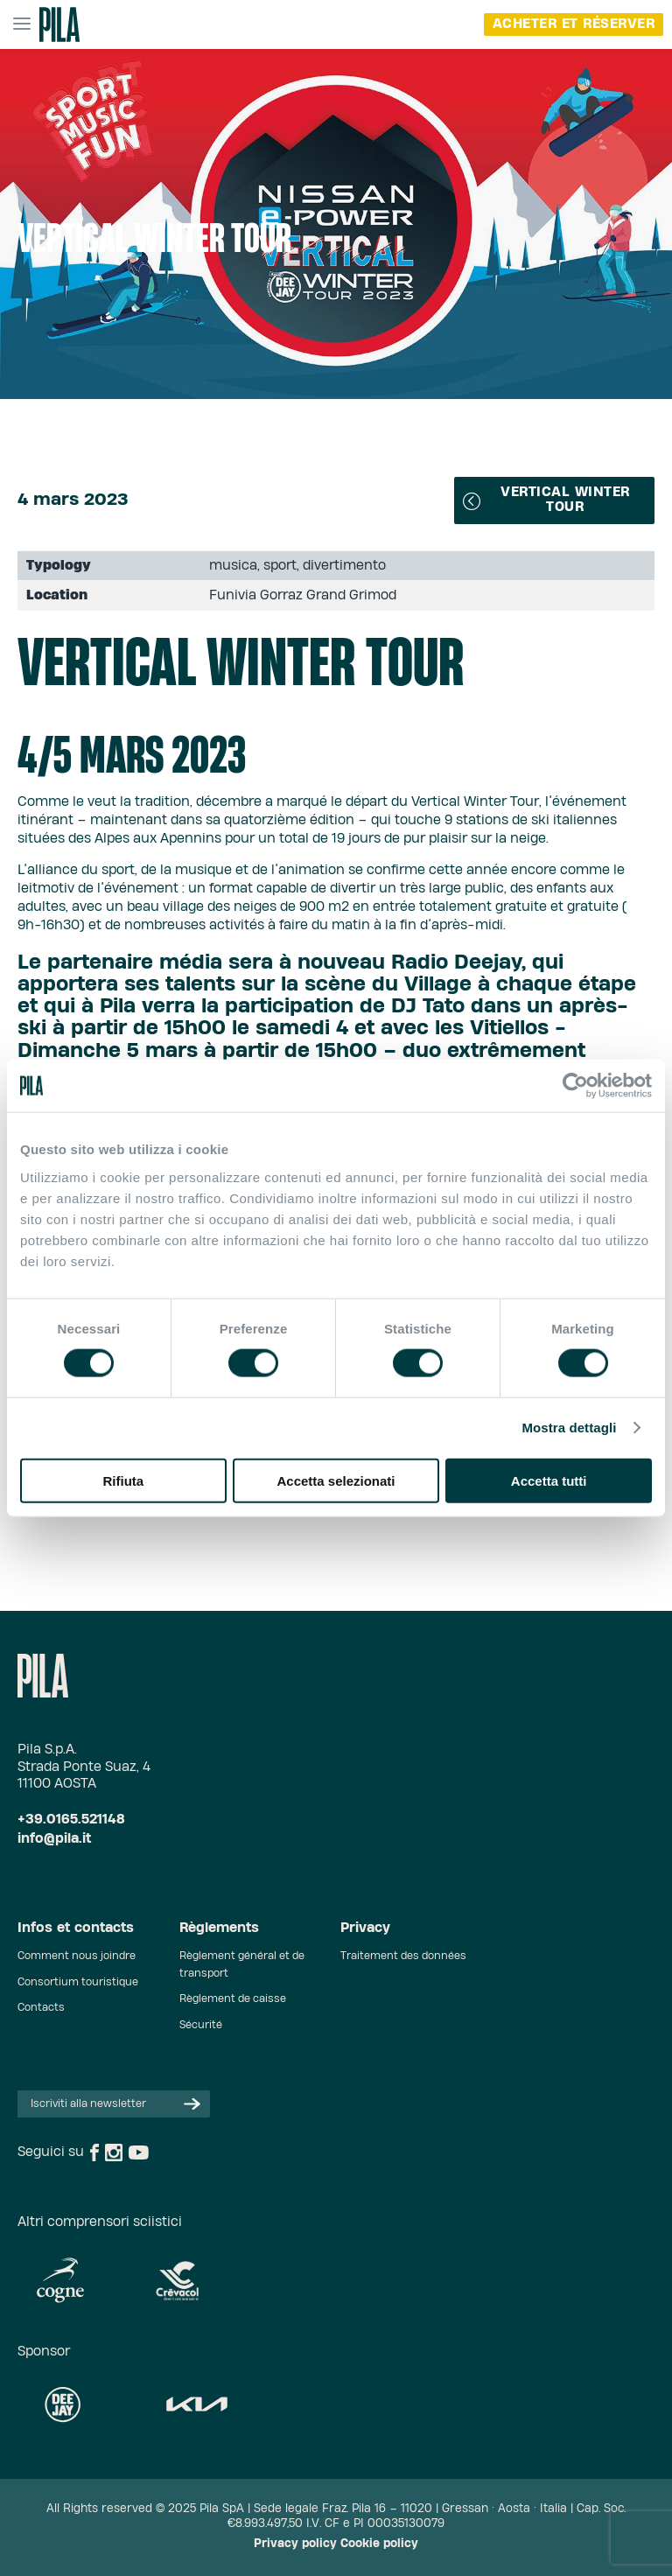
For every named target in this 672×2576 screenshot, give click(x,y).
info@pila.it (54, 1838)
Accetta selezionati (335, 1480)
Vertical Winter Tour (546, 500)
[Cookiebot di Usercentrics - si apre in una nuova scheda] (575, 1086)
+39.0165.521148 (71, 1819)
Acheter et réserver (574, 24)
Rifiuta (123, 1480)
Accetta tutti (549, 1480)
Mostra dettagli (569, 1427)
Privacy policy (295, 2544)
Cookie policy (379, 2544)
